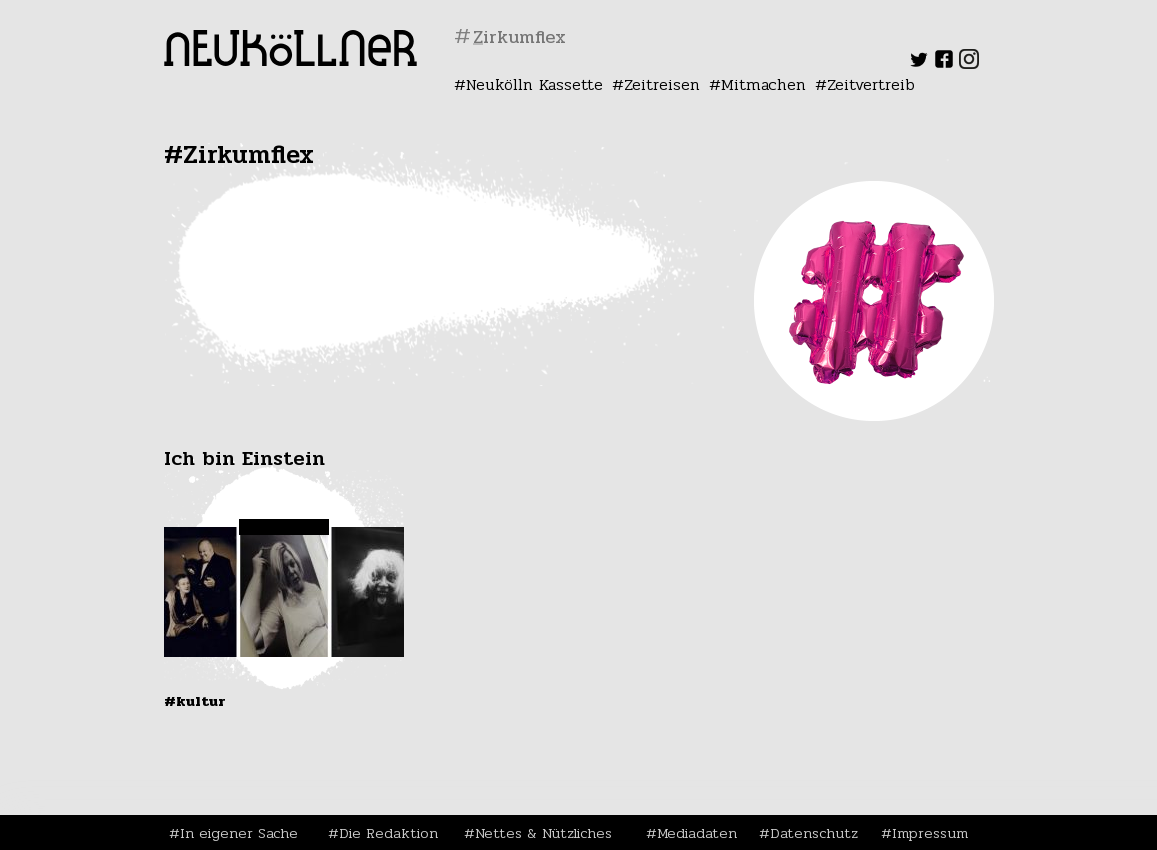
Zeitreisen (662, 84)
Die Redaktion (388, 833)
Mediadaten (697, 833)
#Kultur (195, 701)
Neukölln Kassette (534, 84)
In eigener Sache (239, 833)
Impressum (930, 833)
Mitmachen (763, 84)
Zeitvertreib (871, 84)
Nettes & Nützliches (543, 833)
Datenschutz (814, 833)
